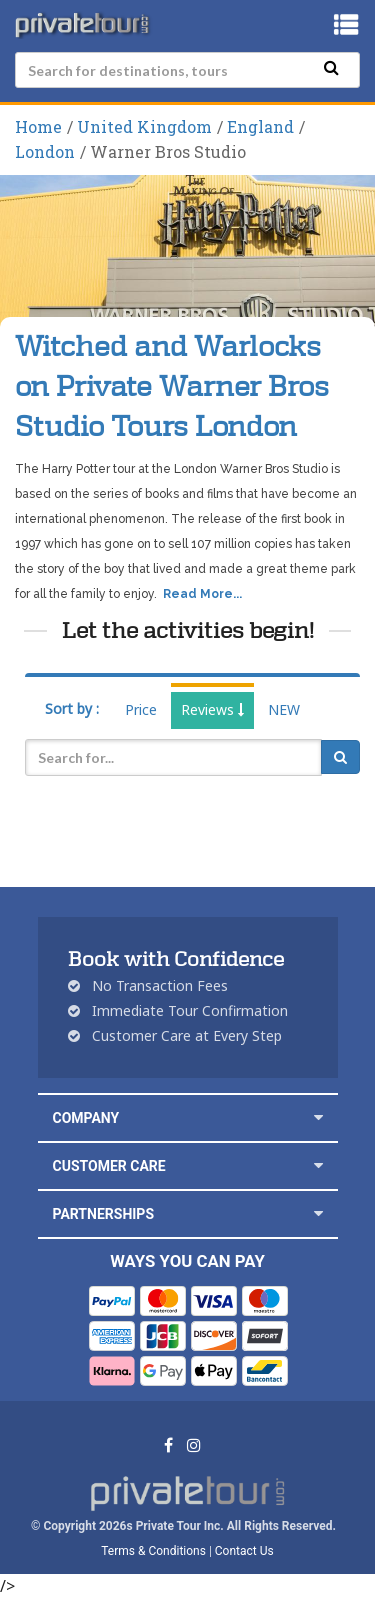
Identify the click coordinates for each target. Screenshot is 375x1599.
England (260, 126)
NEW (284, 709)
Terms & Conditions (153, 1551)
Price (141, 709)
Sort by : (72, 708)
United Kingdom (144, 126)
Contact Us (244, 1551)
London (45, 151)
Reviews (212, 709)
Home (38, 126)
